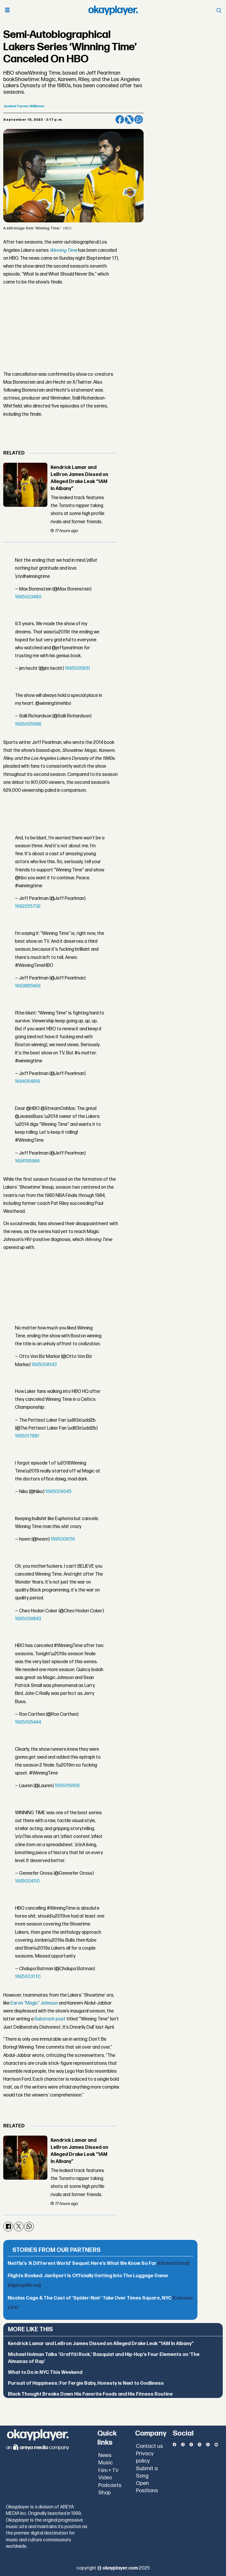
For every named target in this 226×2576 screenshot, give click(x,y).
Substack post (50, 2019)
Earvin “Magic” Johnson (34, 2003)
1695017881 (27, 1436)
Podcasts (110, 2485)
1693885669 (28, 986)
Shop (104, 2493)
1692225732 (28, 906)
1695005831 (77, 668)
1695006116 (63, 1539)
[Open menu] (7, 10)
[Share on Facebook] (119, 119)
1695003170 (28, 1977)
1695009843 (28, 1619)
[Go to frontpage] (113, 10)
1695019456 (67, 1786)
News (105, 2455)
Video (105, 2478)
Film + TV (108, 2470)
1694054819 (27, 1081)
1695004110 (27, 1881)
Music (105, 2463)
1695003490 (28, 597)
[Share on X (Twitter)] (129, 119)
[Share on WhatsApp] (138, 119)
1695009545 (58, 1492)
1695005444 (28, 1722)
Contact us (149, 2446)
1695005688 (28, 724)
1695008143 (44, 1365)
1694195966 (27, 1161)
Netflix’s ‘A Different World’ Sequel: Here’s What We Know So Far (98, 2263)
